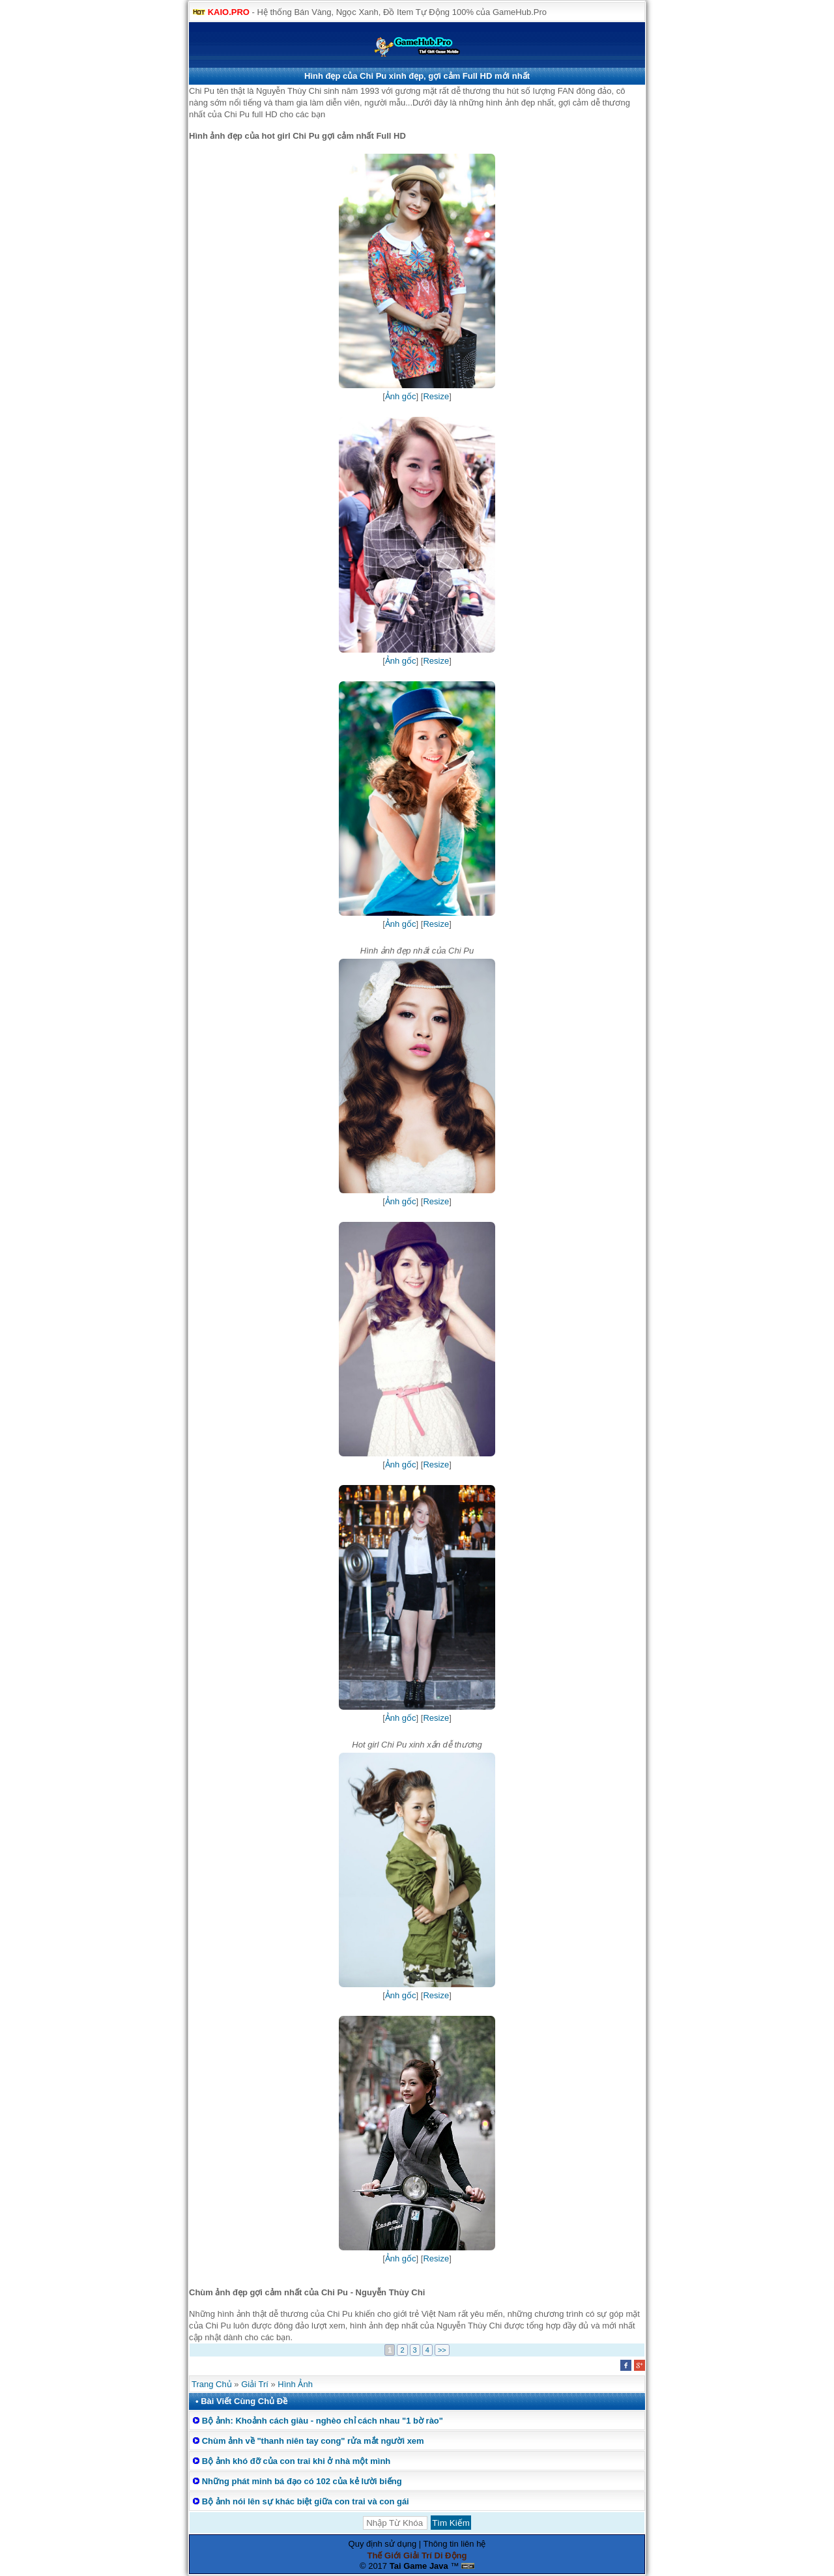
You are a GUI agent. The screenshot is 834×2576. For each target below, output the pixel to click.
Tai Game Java (419, 2566)
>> (442, 2350)
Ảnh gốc (400, 396)
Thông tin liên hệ (455, 2544)
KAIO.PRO (229, 12)
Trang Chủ (212, 2384)
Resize (436, 396)
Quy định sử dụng (383, 2544)
